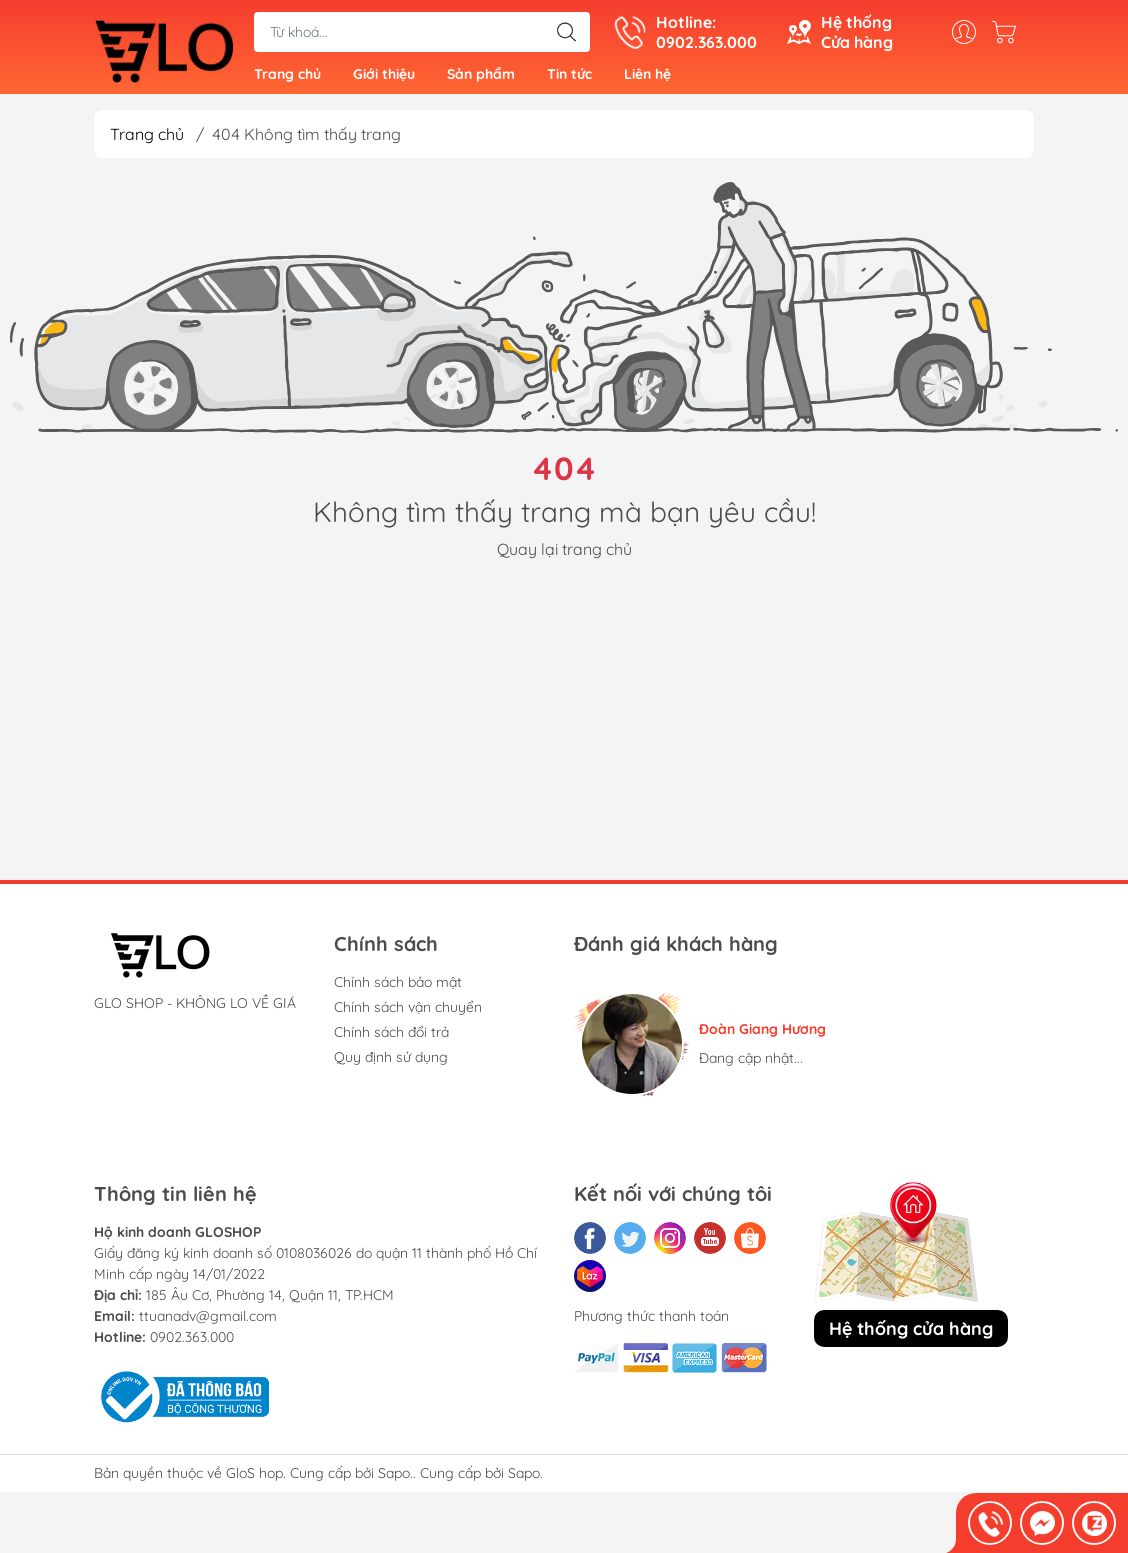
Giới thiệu (384, 78)
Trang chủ (287, 78)
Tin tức (569, 78)
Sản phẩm (481, 78)
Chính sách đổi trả (391, 1039)
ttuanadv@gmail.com (208, 1323)
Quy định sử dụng (391, 1064)
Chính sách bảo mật (398, 989)
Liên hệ (647, 78)
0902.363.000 (192, 1344)
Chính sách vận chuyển (408, 1014)
